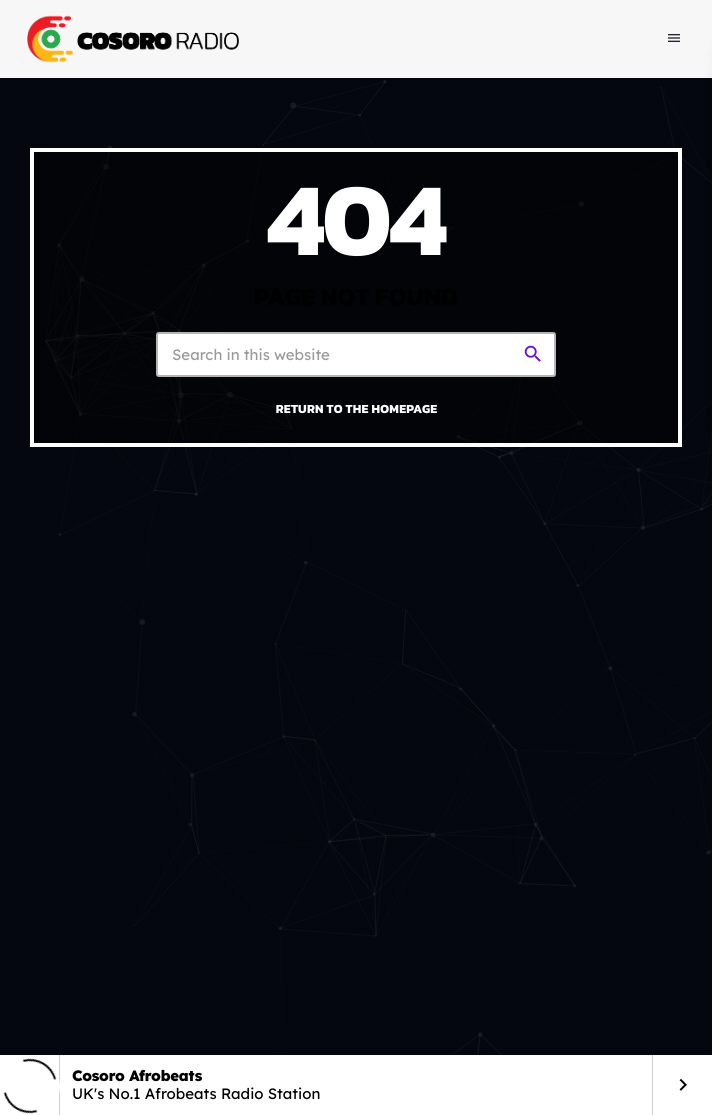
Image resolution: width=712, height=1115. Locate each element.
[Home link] (131, 39)
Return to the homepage (357, 408)
